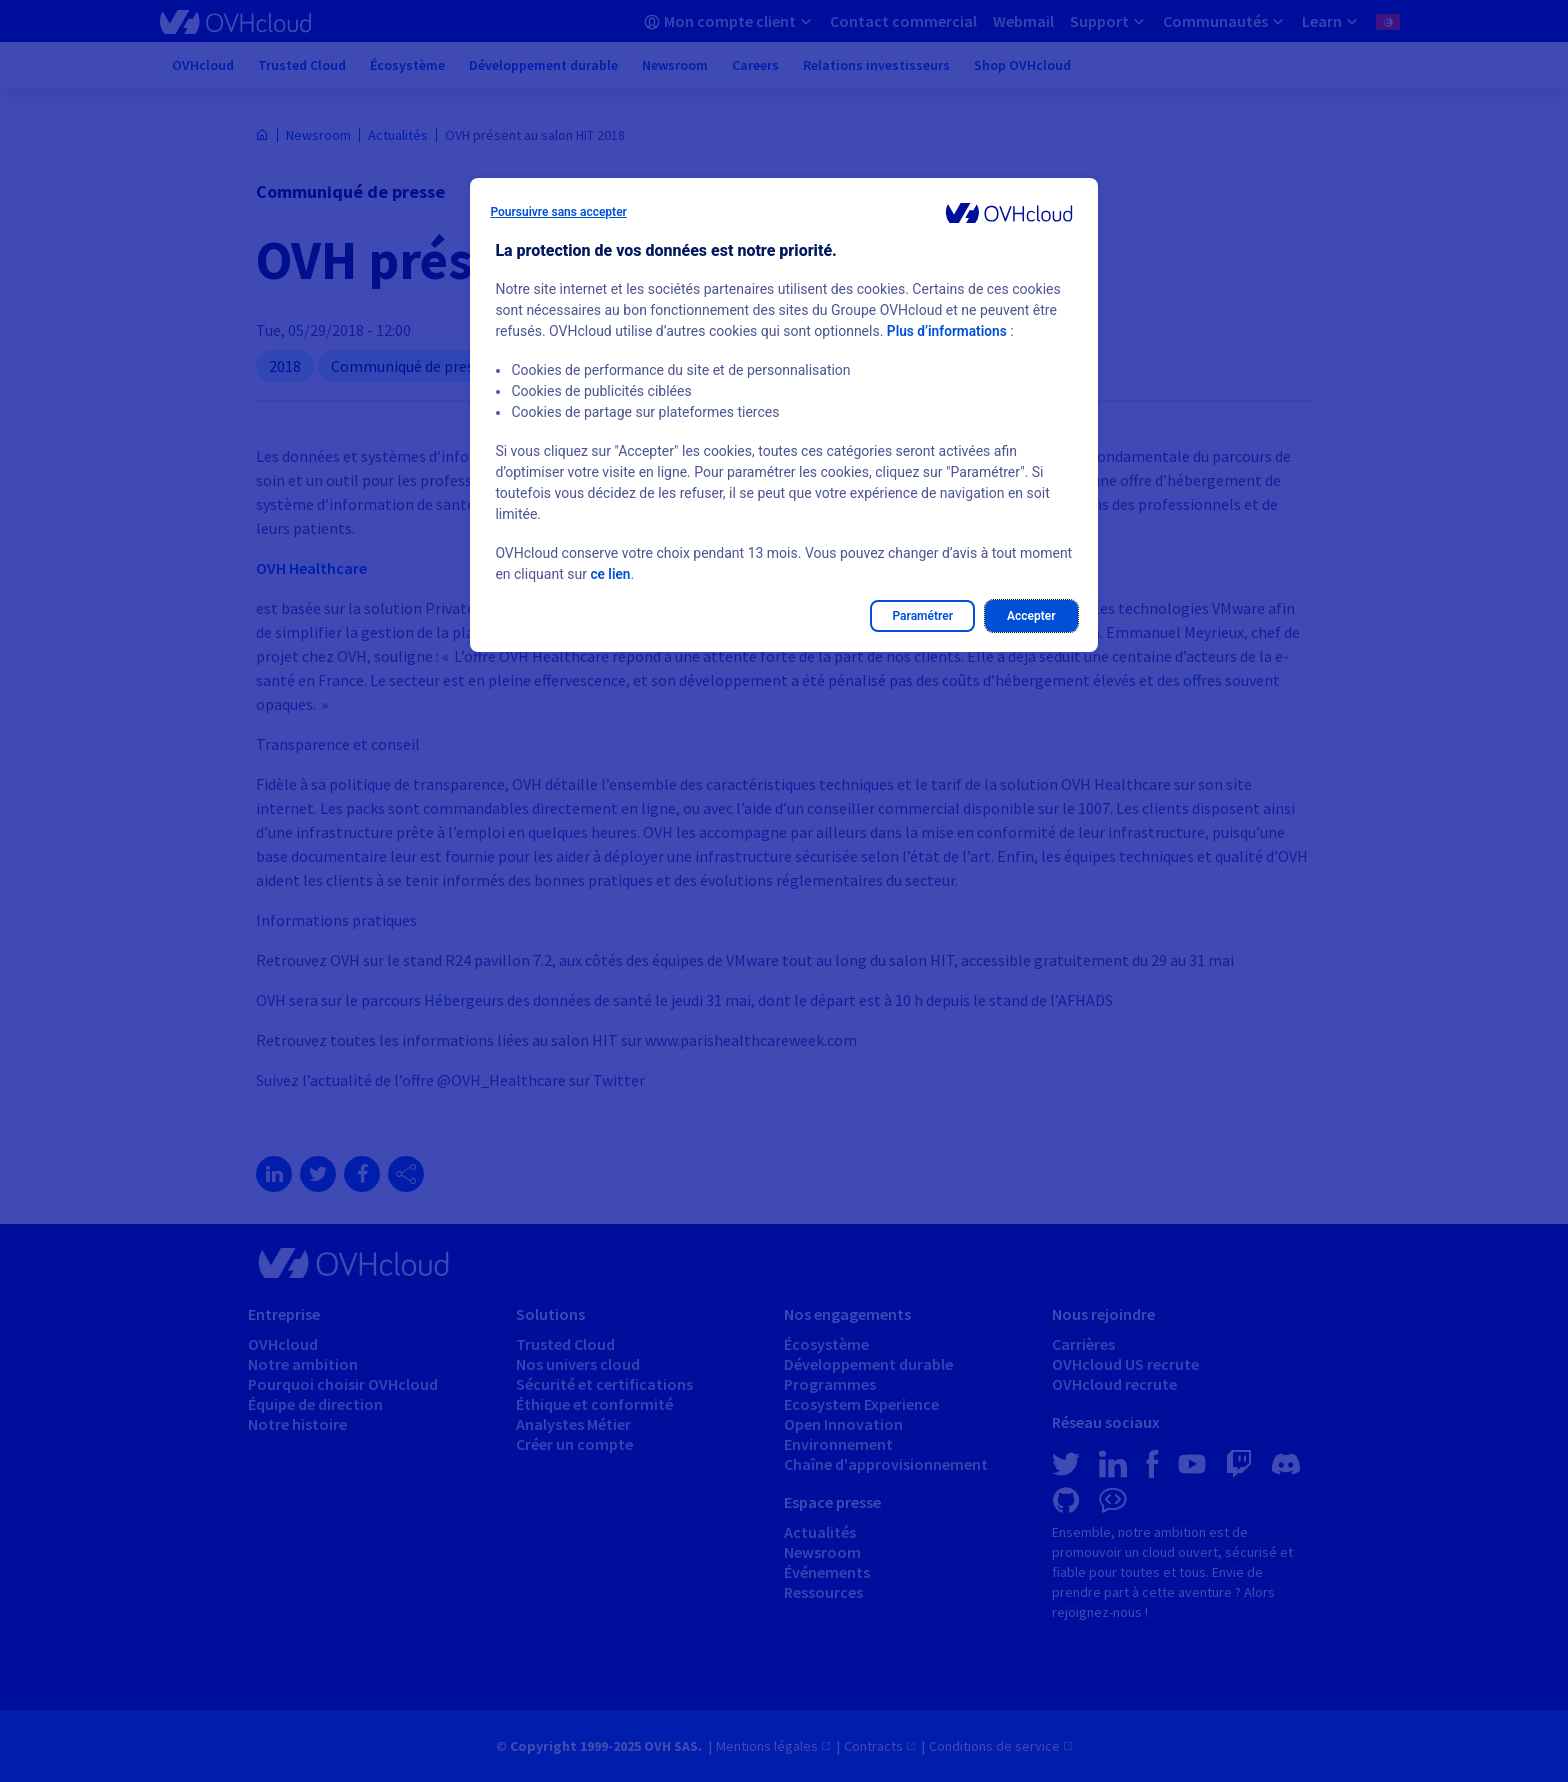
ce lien (610, 574)
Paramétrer (922, 616)
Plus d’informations (948, 331)
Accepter (1031, 616)
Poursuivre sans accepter (558, 212)
